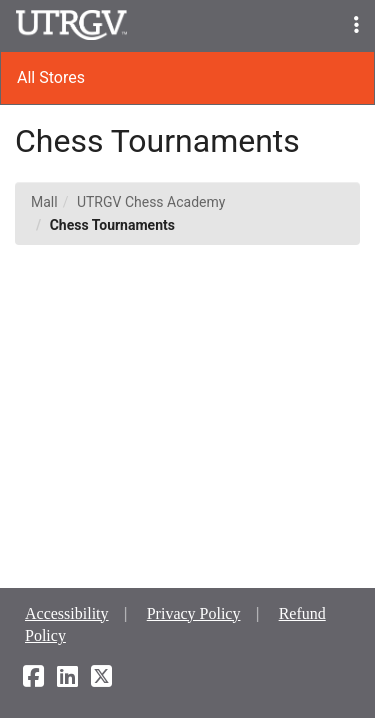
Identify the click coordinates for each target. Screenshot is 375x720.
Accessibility (67, 613)
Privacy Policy (194, 613)
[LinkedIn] (67, 679)
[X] (101, 679)
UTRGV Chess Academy (151, 202)
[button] (356, 25)
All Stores (51, 77)
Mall (44, 202)
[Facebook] (33, 679)
